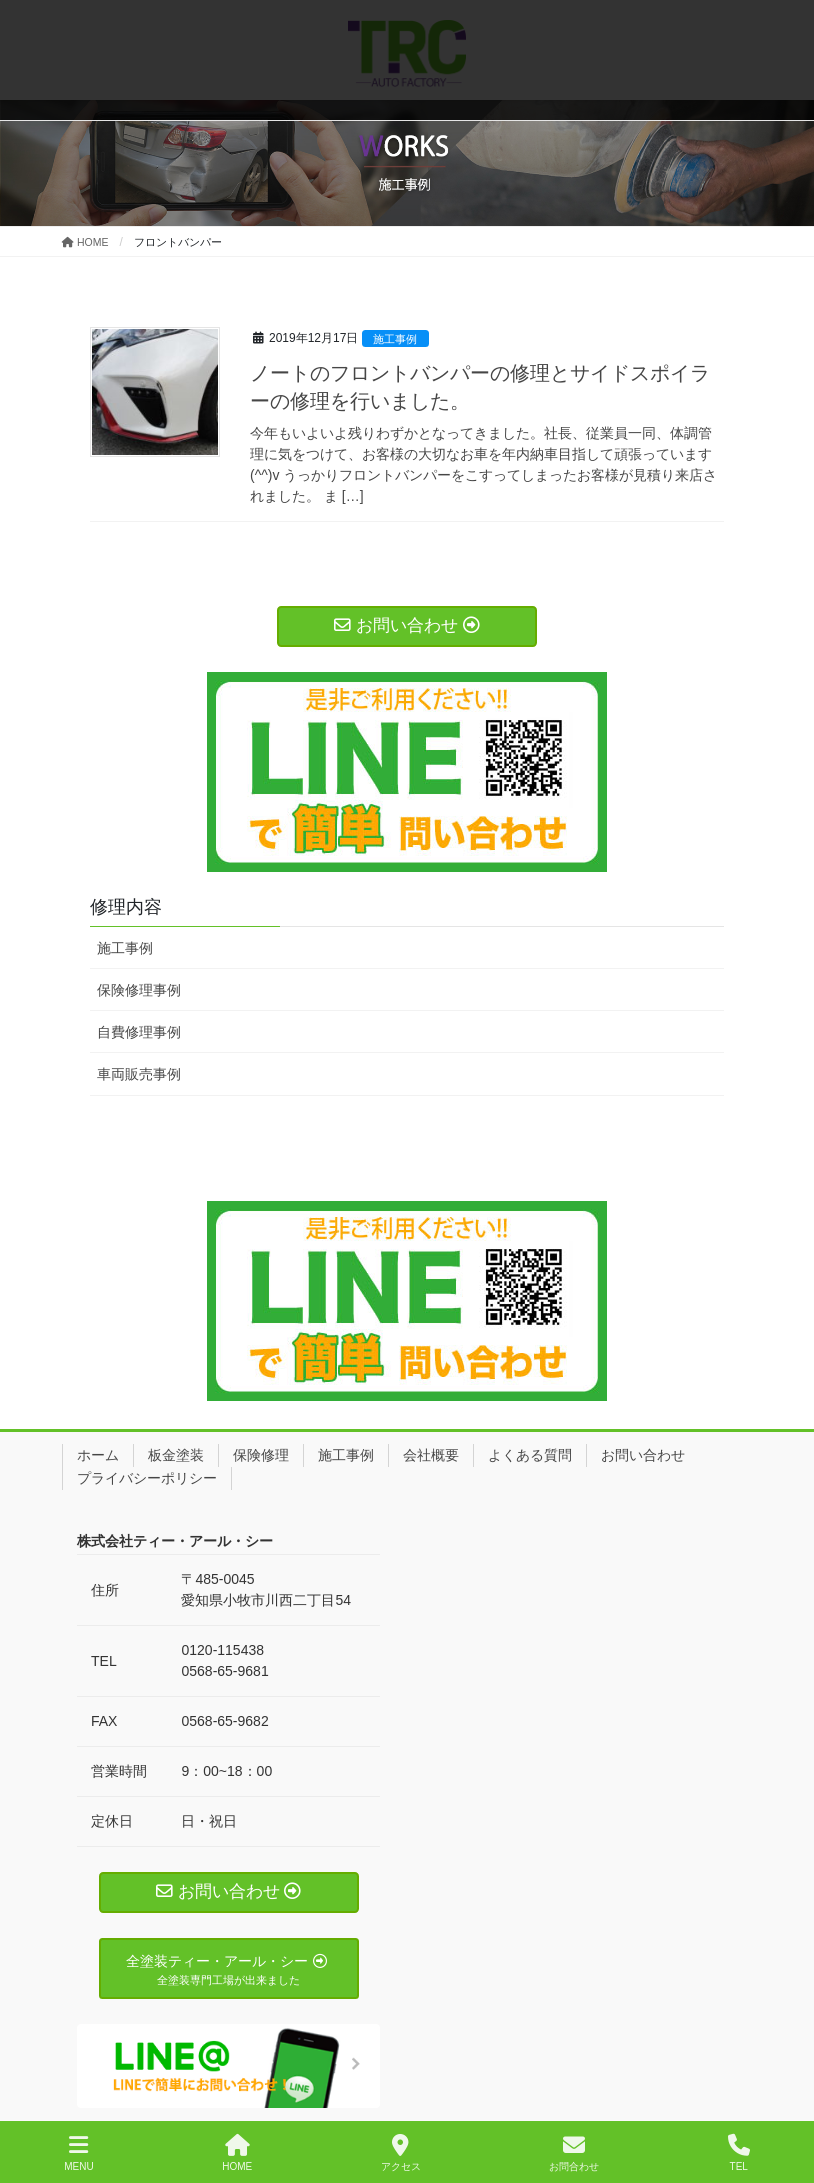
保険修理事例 (139, 990)
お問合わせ (574, 2153)
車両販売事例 (139, 1074)
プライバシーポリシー (147, 1478)
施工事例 (395, 339)
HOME (237, 2153)
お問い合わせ (643, 1455)
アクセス (401, 2153)
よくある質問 (530, 1455)
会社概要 (431, 1455)
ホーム (98, 1455)
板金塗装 (176, 1455)
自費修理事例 (139, 1032)
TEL (739, 2153)
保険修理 (261, 1455)
